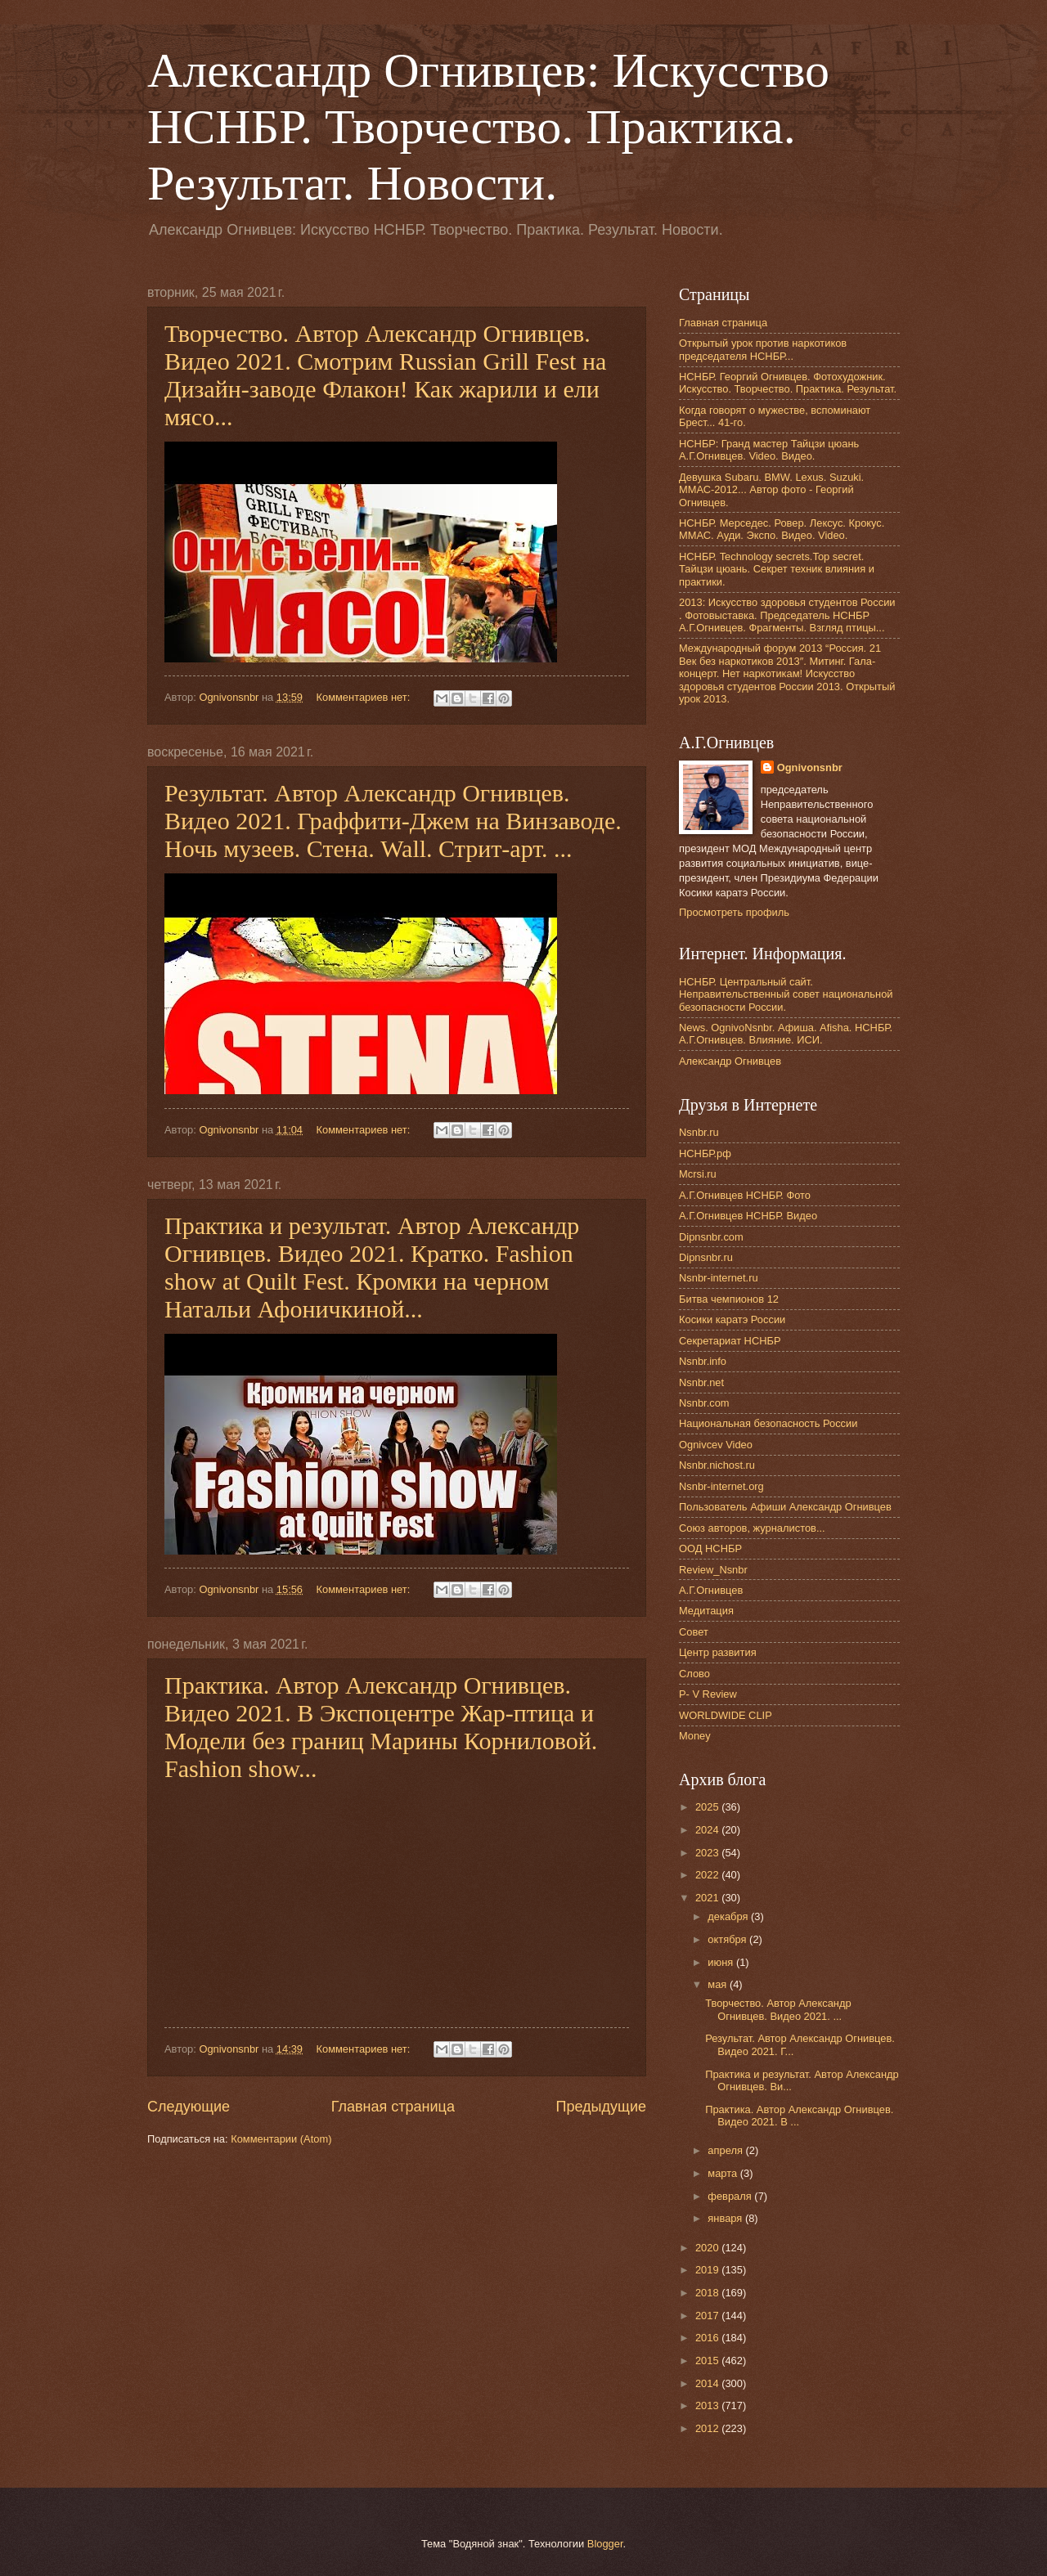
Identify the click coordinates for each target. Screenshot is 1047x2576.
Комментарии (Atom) (281, 2139)
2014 (708, 2383)
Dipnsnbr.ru (706, 1257)
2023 (708, 1853)
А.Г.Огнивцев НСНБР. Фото (745, 1195)
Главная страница (393, 2106)
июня (722, 1962)
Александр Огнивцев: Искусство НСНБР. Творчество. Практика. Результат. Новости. (488, 126)
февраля (731, 2196)
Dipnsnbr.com (711, 1237)
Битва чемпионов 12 (729, 1299)
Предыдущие (601, 2106)
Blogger (605, 2544)
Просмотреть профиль (734, 912)
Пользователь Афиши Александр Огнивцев (785, 1507)
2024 (708, 1830)
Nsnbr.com (704, 1403)
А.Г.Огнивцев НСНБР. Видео (748, 1215)
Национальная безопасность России (768, 1423)
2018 (708, 2293)
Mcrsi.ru (698, 1174)
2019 (708, 2270)
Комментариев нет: (365, 697)
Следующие (188, 2106)
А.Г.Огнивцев (711, 1590)
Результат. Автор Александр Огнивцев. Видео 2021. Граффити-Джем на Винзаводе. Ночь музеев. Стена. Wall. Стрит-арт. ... (393, 820)
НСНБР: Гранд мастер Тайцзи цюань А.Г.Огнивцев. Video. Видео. (769, 450)
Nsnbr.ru (699, 1132)
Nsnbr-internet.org (721, 1486)
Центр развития (718, 1652)
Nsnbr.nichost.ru (717, 1465)
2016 (708, 2337)
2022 (708, 1875)
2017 (708, 2315)
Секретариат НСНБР (730, 1341)
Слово (694, 1673)
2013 (708, 2405)
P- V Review (708, 1694)
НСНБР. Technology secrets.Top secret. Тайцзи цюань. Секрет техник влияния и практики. (776, 569)
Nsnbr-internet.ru (718, 1278)
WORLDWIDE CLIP (725, 1715)
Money (695, 1736)
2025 (708, 1807)
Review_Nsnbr (713, 1570)
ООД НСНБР (710, 1548)
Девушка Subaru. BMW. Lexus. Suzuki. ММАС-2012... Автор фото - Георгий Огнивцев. (771, 490)
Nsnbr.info (702, 1361)
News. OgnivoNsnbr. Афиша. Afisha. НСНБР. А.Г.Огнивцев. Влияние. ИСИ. (785, 1033)
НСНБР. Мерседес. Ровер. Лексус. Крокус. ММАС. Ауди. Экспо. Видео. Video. (781, 529)
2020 (708, 2248)
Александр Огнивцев (730, 1061)
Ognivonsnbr (810, 767)
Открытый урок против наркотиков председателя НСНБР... (763, 349)
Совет (693, 1632)
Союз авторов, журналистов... (752, 1528)
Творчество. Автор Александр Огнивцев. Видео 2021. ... (778, 2009)
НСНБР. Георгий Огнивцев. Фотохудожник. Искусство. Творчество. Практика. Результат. (787, 382)
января (726, 2218)
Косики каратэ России (732, 1319)
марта (723, 2173)
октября (728, 1939)
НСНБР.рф (705, 1153)
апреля (726, 2150)
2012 (708, 2428)
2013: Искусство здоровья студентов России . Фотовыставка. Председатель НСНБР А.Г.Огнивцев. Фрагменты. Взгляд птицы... (787, 615)
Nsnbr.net (701, 1382)
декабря (729, 1916)
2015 (708, 2360)
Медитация (706, 1610)
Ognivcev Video (716, 1444)
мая (719, 1984)
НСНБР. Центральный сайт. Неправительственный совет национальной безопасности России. (786, 994)
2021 (708, 1898)
